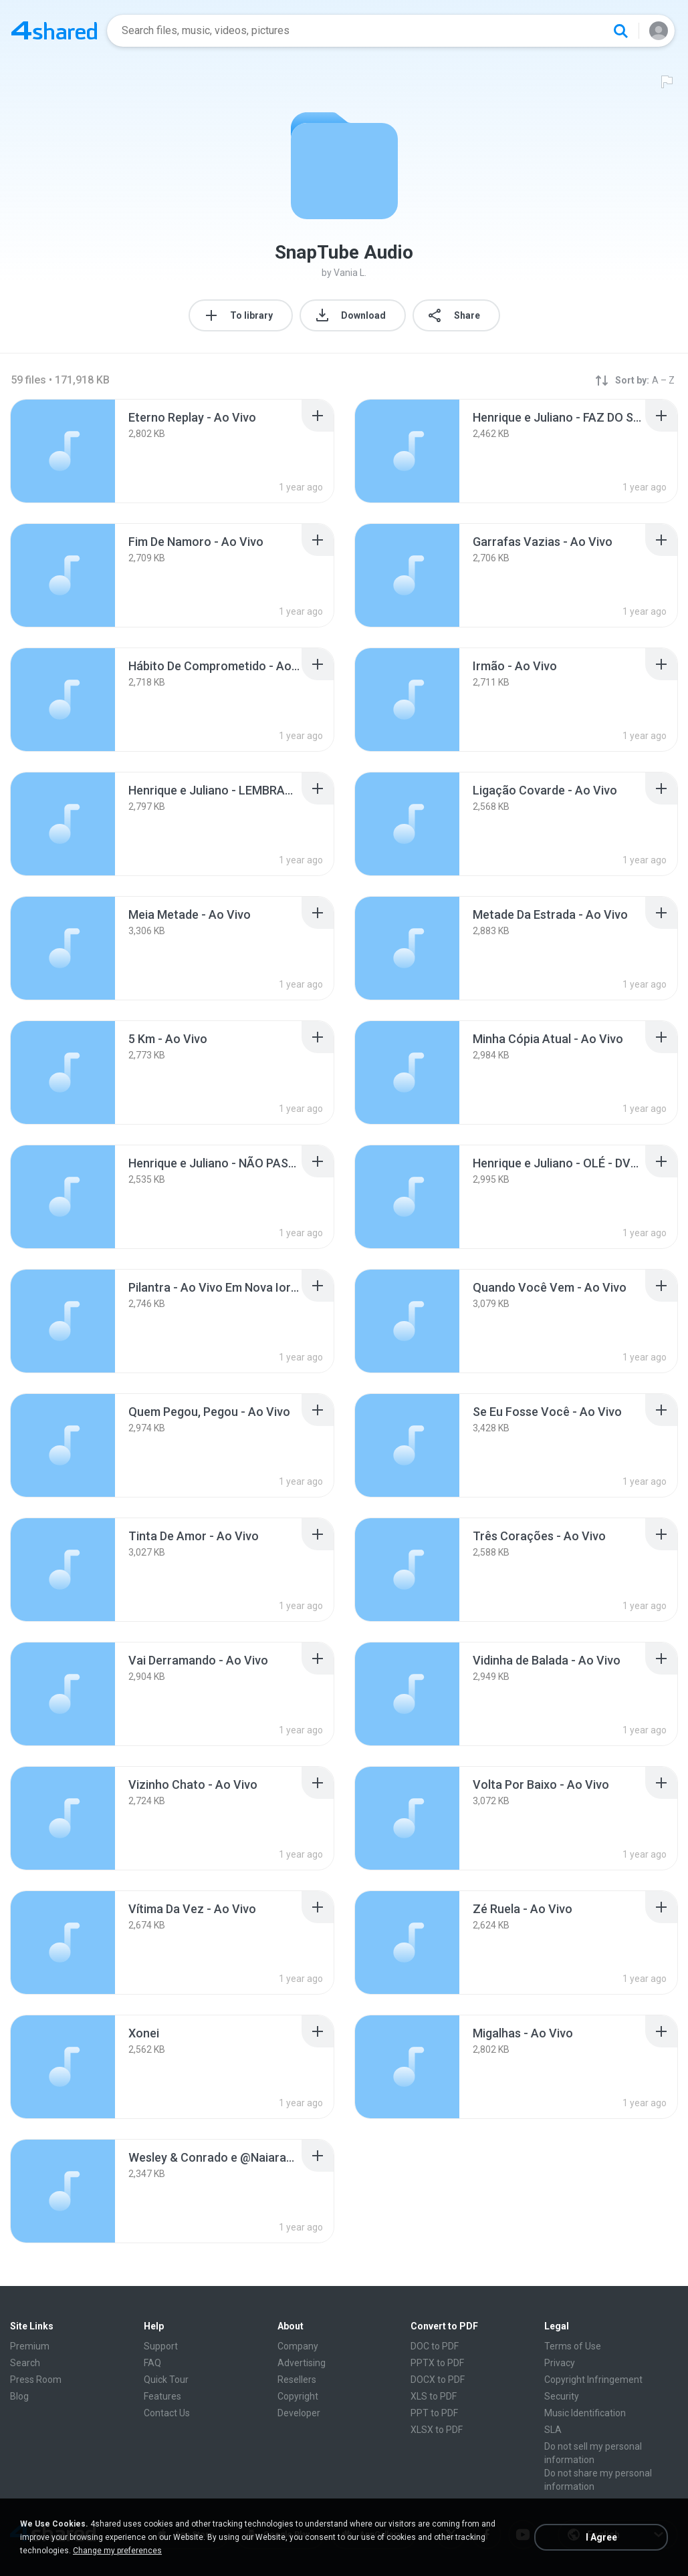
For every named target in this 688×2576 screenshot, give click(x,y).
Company (297, 2346)
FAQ (152, 2362)
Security (561, 2396)
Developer (298, 2413)
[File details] (63, 451)
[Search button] (620, 31)
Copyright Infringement (593, 2379)
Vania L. (350, 272)
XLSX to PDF (437, 2429)
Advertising (301, 2362)
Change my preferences (117, 2550)
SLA (553, 2429)
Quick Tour (166, 2379)
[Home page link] (54, 30)
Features (162, 2396)
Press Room (36, 2379)
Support (161, 2346)
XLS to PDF (434, 2396)
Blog (19, 2396)
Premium (29, 2346)
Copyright (297, 2396)
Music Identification (585, 2413)
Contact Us (167, 2413)
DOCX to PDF (438, 2379)
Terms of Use (572, 2346)
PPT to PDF (434, 2413)
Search (25, 2362)
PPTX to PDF (437, 2362)
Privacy (559, 2362)
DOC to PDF (435, 2346)
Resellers (296, 2379)
